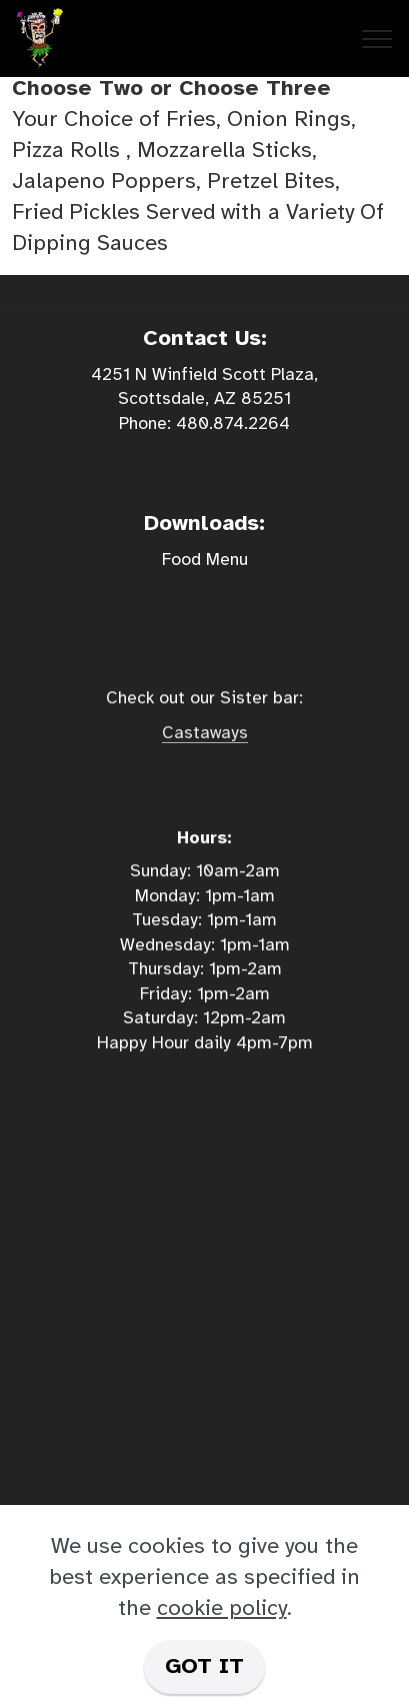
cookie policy (222, 1607)
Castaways (205, 750)
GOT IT (204, 1665)
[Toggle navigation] (377, 39)
